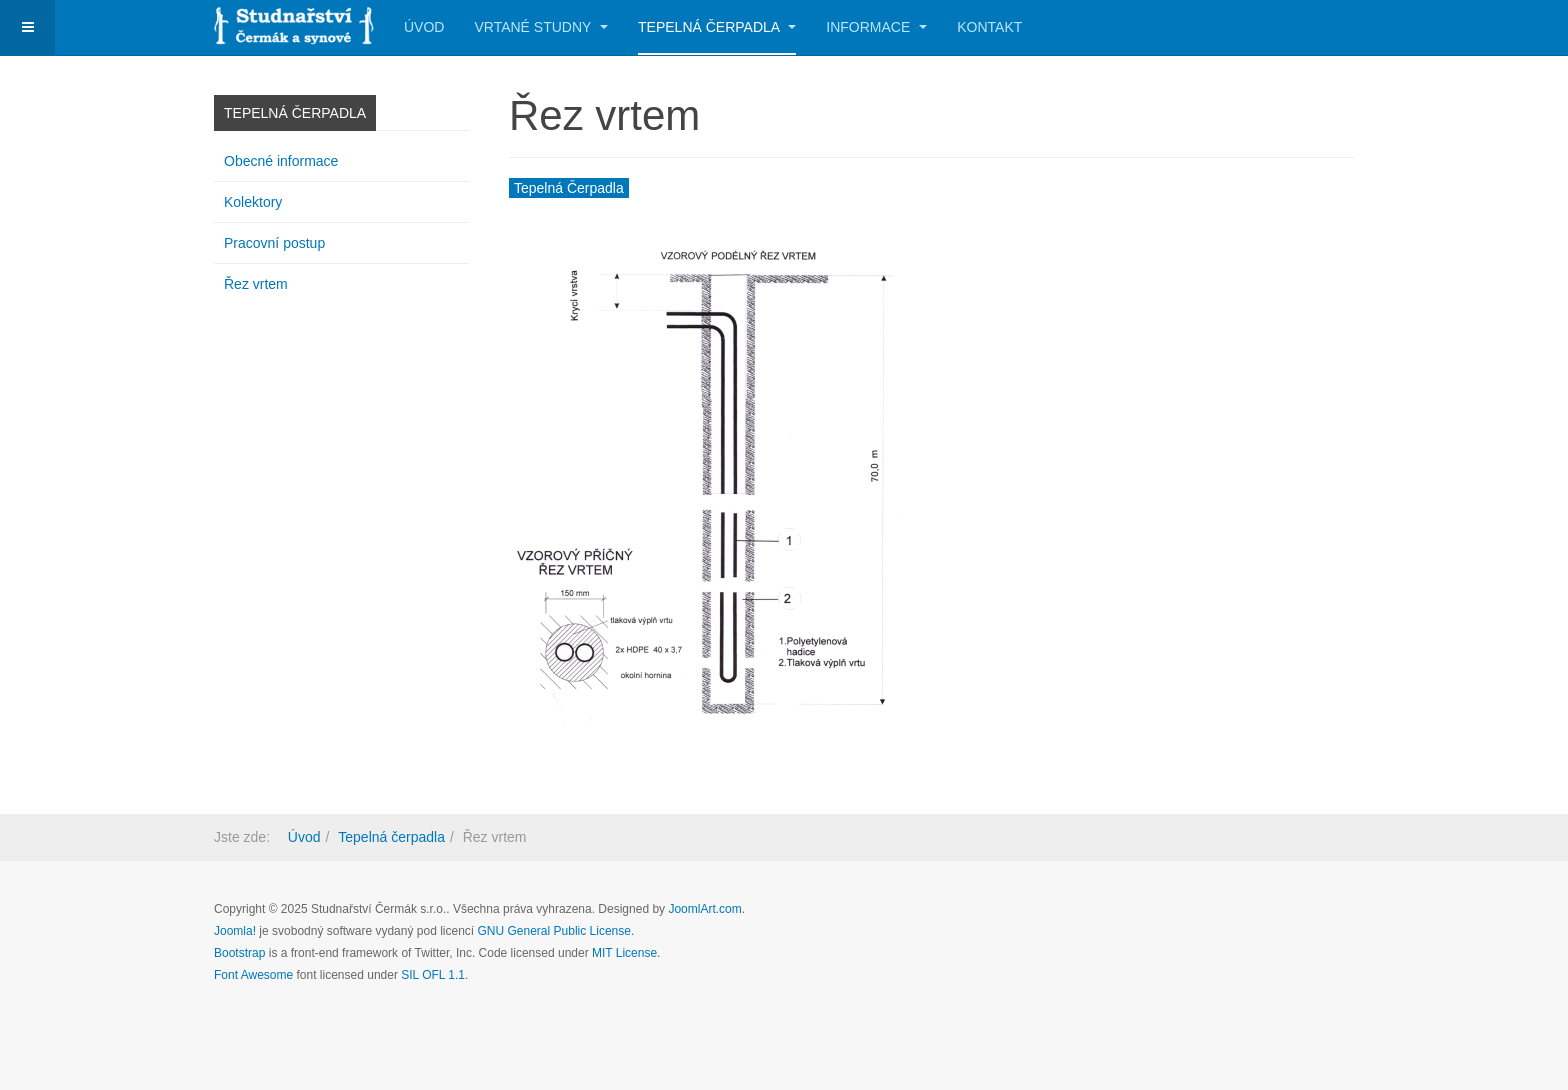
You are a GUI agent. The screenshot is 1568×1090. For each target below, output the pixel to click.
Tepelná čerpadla (717, 27)
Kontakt (989, 27)
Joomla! (235, 931)
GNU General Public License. (556, 931)
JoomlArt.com (704, 909)
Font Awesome (253, 975)
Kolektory (253, 202)
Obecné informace (281, 161)
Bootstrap (239, 953)
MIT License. (626, 953)
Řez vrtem (256, 284)
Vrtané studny (541, 27)
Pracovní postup (274, 243)
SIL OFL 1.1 (433, 975)
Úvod (424, 27)
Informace (876, 27)
